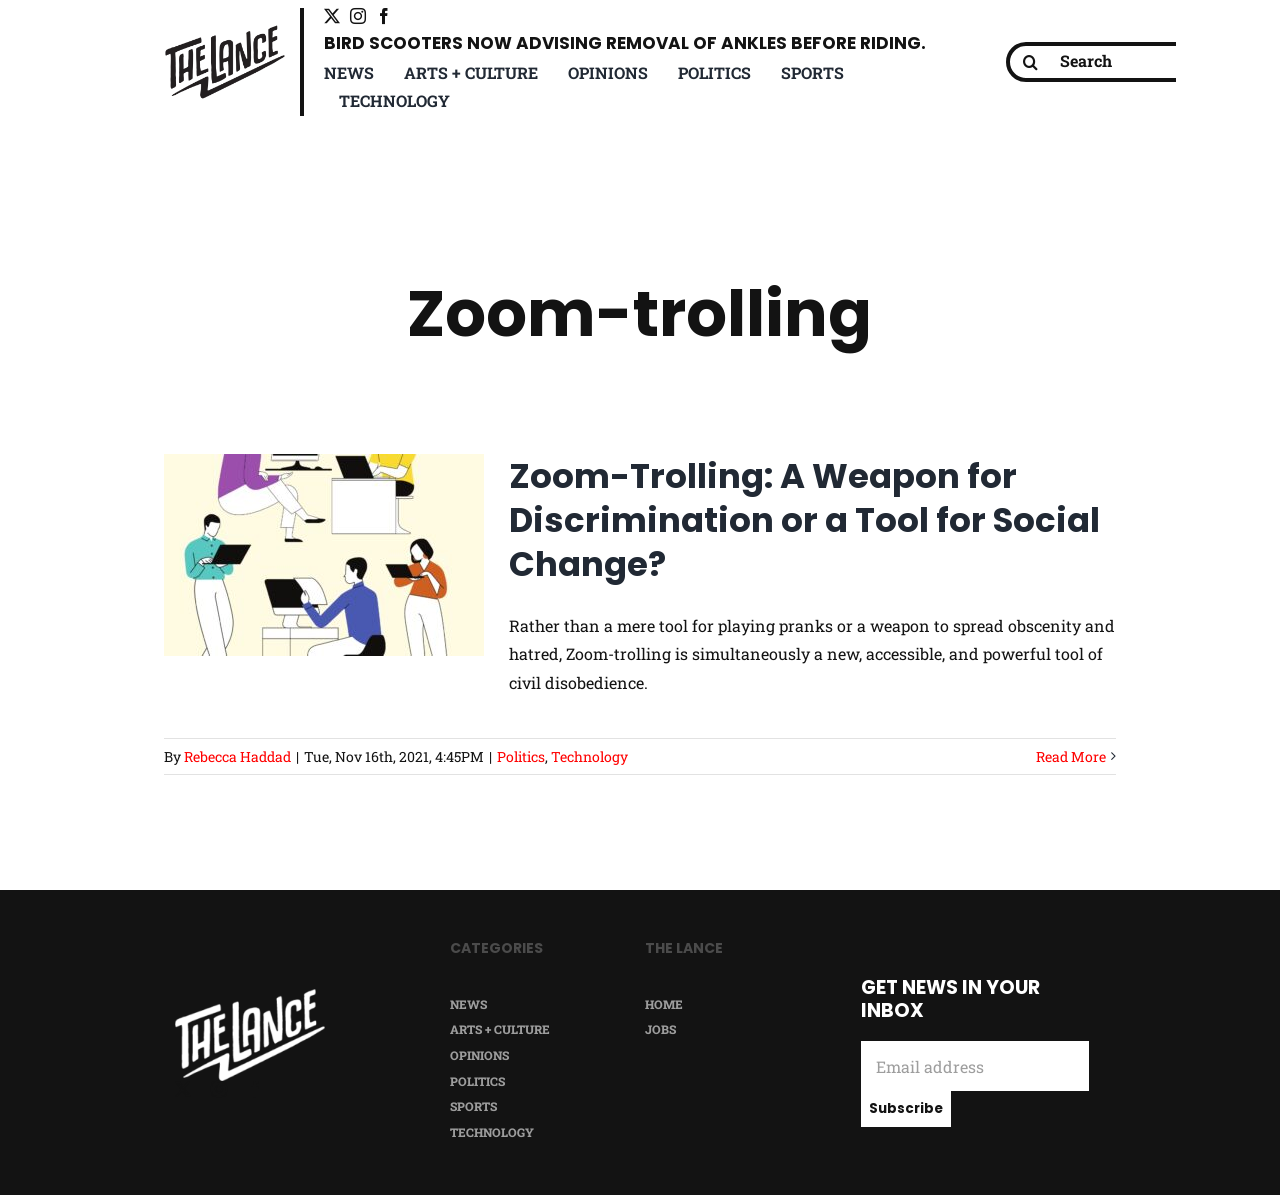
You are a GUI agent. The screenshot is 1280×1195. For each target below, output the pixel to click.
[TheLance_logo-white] (250, 996)
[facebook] (384, 16)
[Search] (1106, 62)
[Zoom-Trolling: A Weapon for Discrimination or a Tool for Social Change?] (324, 555)
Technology (589, 756)
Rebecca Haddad (237, 756)
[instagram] (358, 16)
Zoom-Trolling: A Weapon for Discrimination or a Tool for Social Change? (804, 520)
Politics (521, 756)
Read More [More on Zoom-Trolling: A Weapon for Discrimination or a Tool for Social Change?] (1071, 756)
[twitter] (332, 16)
